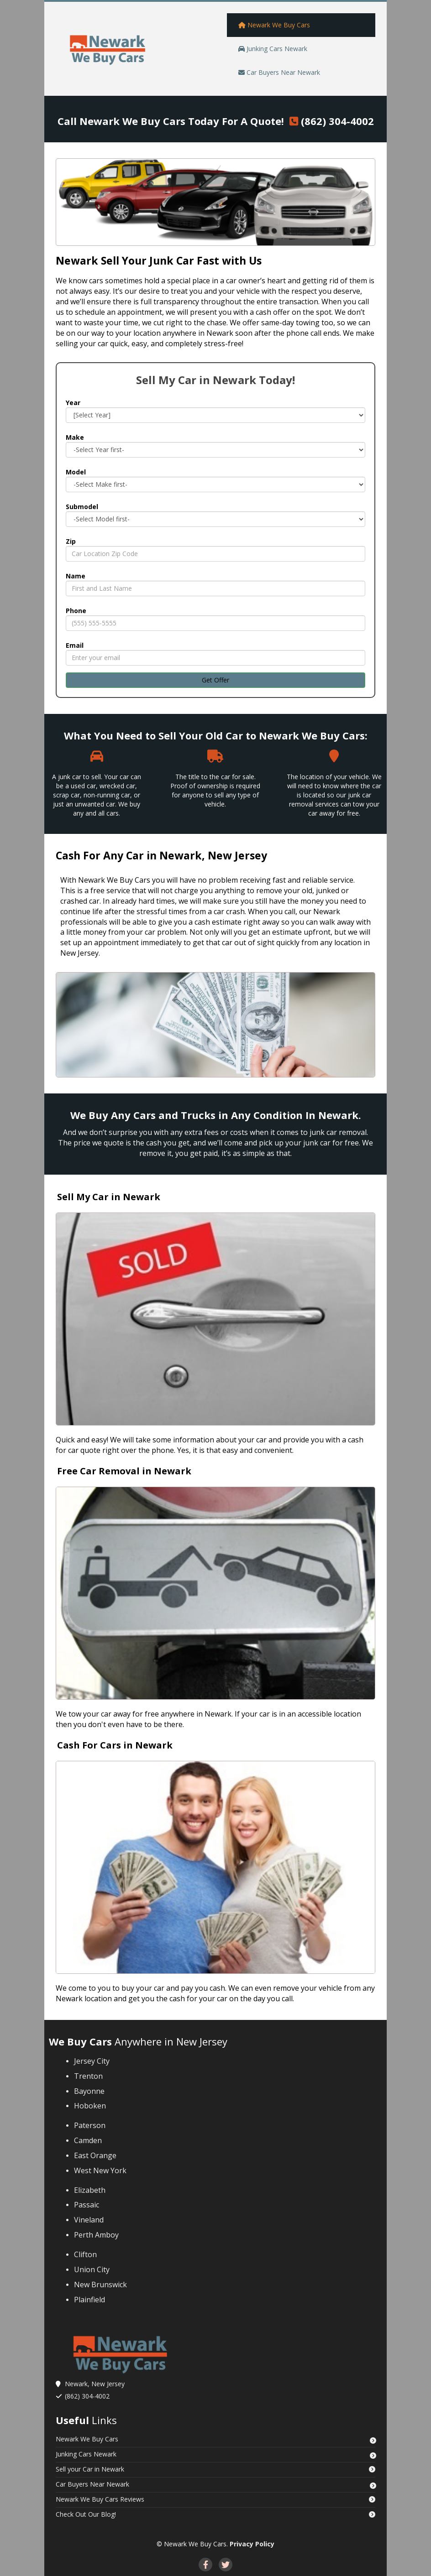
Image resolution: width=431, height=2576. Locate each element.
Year (73, 402)
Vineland (89, 2220)
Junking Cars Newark (86, 2454)
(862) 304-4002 (337, 121)
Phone (76, 610)
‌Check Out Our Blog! (86, 2514)
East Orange (96, 2155)
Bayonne (89, 2091)
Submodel (82, 506)
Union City (92, 2269)
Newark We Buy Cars (87, 2439)
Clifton (85, 2254)
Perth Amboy (96, 2235)
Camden (88, 2140)
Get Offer (215, 680)
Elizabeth (89, 2190)
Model (76, 472)
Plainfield (89, 2300)
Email (75, 645)
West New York (100, 2170)
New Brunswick (100, 2284)
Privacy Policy (252, 2544)
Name (75, 576)
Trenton (88, 2076)
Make (75, 437)
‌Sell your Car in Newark (90, 2469)
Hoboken (90, 2106)
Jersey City (92, 2061)
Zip (71, 541)
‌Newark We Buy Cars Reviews (100, 2499)
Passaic (87, 2205)
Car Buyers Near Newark (92, 2484)
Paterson (89, 2125)
